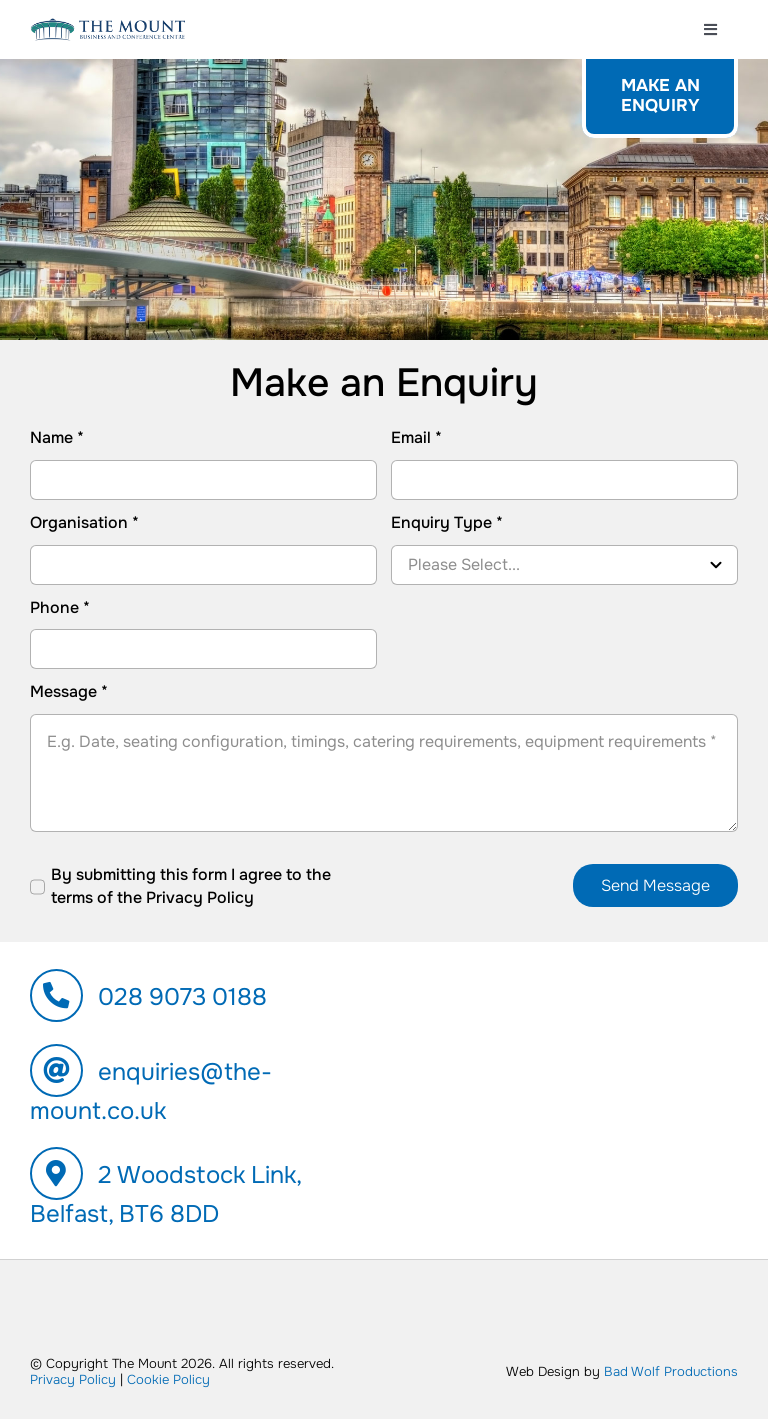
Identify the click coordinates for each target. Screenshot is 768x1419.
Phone (60, 607)
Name (57, 437)
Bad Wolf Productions (671, 1371)
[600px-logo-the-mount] (108, 25)
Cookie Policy (168, 1379)
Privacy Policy (73, 1379)
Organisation (84, 522)
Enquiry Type (447, 522)
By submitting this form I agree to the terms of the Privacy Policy (191, 885)
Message (69, 691)
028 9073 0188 (182, 997)
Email (416, 437)
